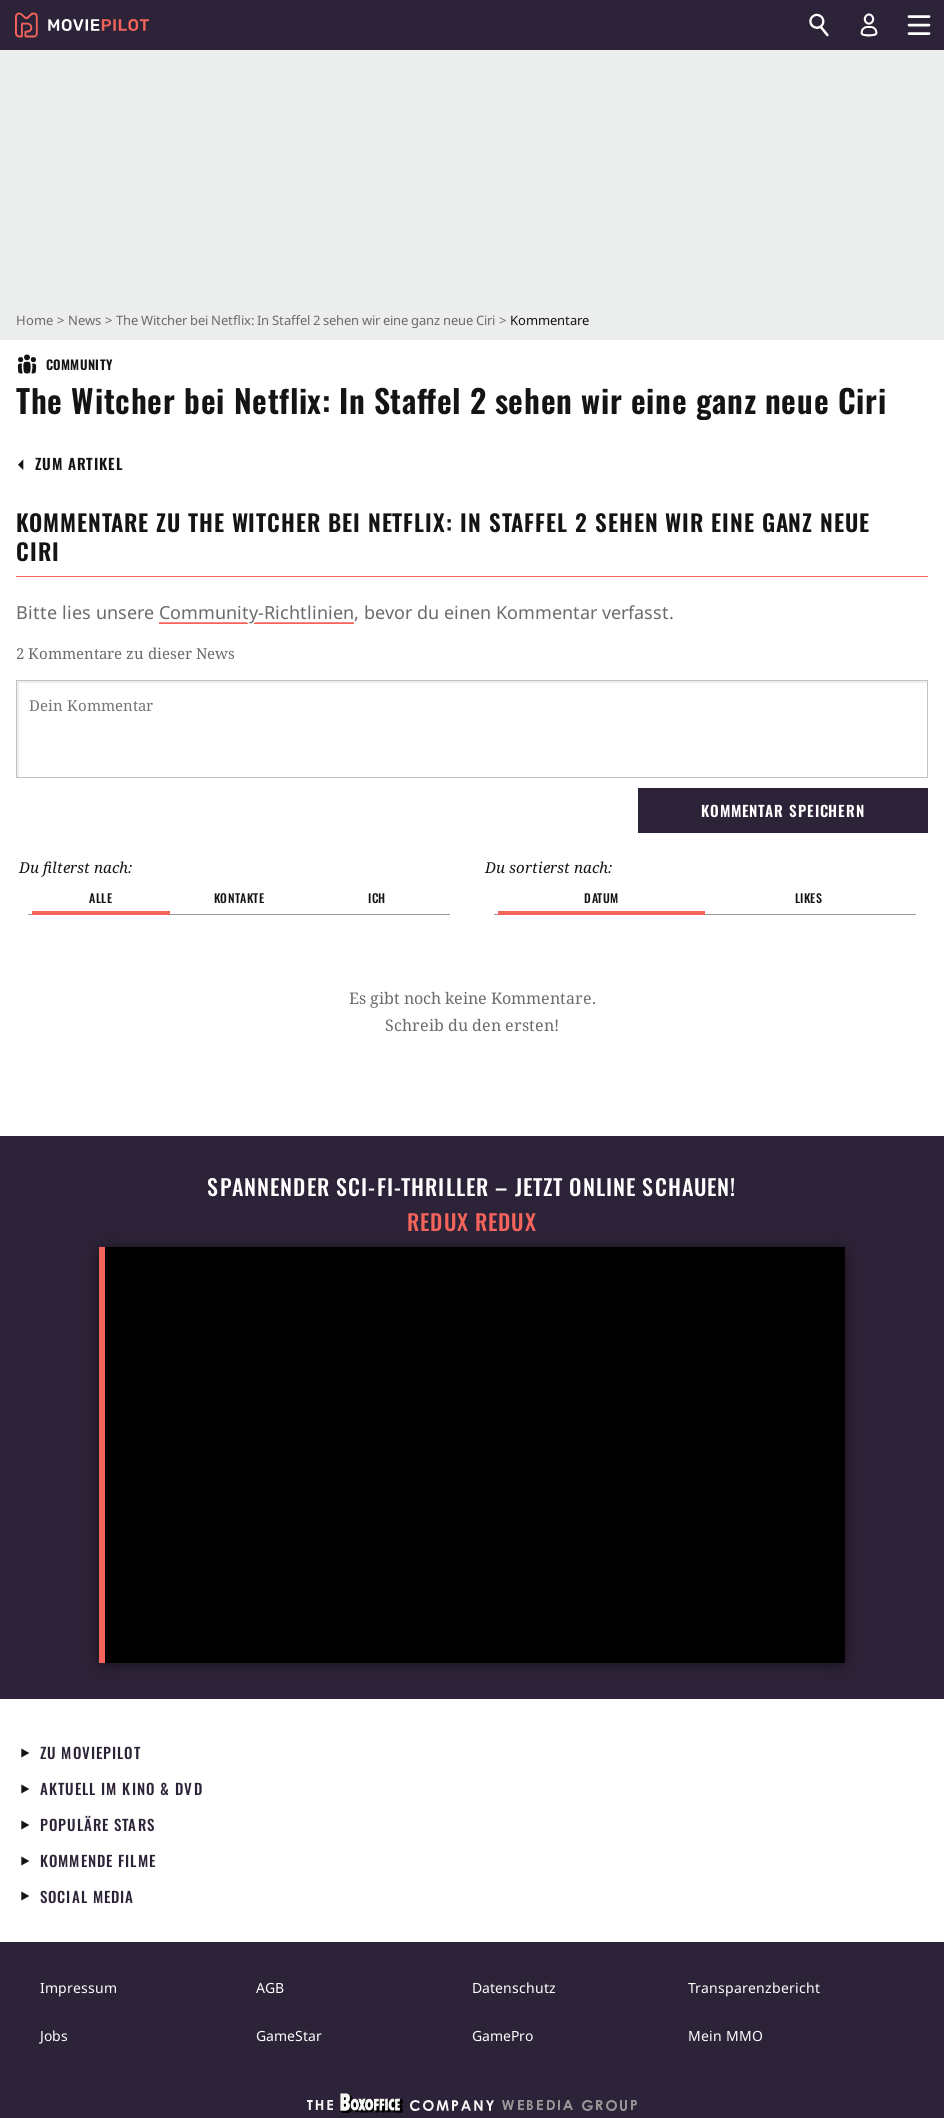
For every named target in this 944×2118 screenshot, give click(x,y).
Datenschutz (514, 1987)
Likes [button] (809, 897)
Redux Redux (472, 1221)
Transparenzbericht (754, 1987)
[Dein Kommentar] (472, 729)
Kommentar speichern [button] (783, 810)
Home (34, 320)
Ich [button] (377, 897)
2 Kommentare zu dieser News (125, 653)
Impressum (78, 1987)
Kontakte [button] (239, 897)
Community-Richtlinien (256, 612)
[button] (79, 463)
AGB (270, 1987)
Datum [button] (601, 897)
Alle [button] (100, 897)
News (84, 320)
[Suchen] (819, 25)
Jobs (54, 2035)
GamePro (502, 2035)
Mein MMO (725, 2035)
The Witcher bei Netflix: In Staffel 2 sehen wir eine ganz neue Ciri (305, 320)
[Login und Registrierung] (869, 25)
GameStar (289, 2035)
